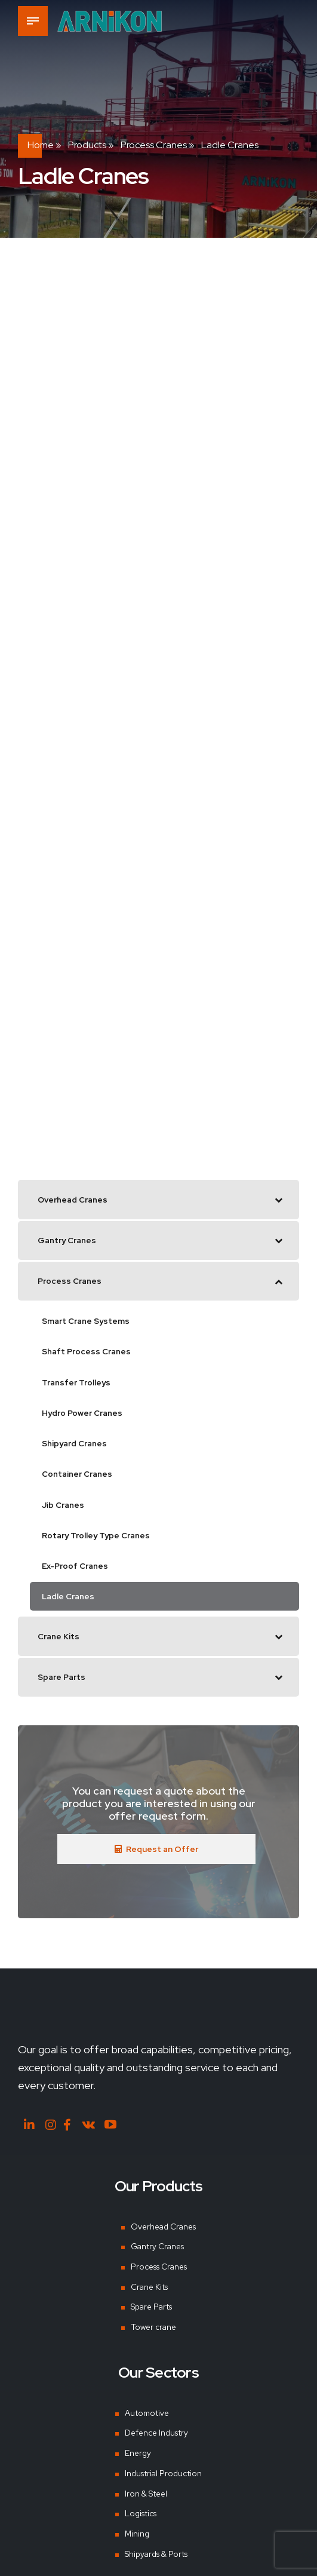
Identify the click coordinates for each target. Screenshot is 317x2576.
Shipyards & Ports (157, 2566)
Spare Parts (150, 2319)
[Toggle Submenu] (278, 1201)
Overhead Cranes (163, 2239)
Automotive (147, 2425)
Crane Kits (148, 2299)
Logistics (141, 2525)
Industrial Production (163, 2485)
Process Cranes (154, 145)
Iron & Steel (146, 2506)
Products (87, 145)
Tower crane (152, 2339)
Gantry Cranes (156, 2258)
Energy (138, 2465)
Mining (137, 2546)
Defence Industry (158, 2445)
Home (40, 145)
